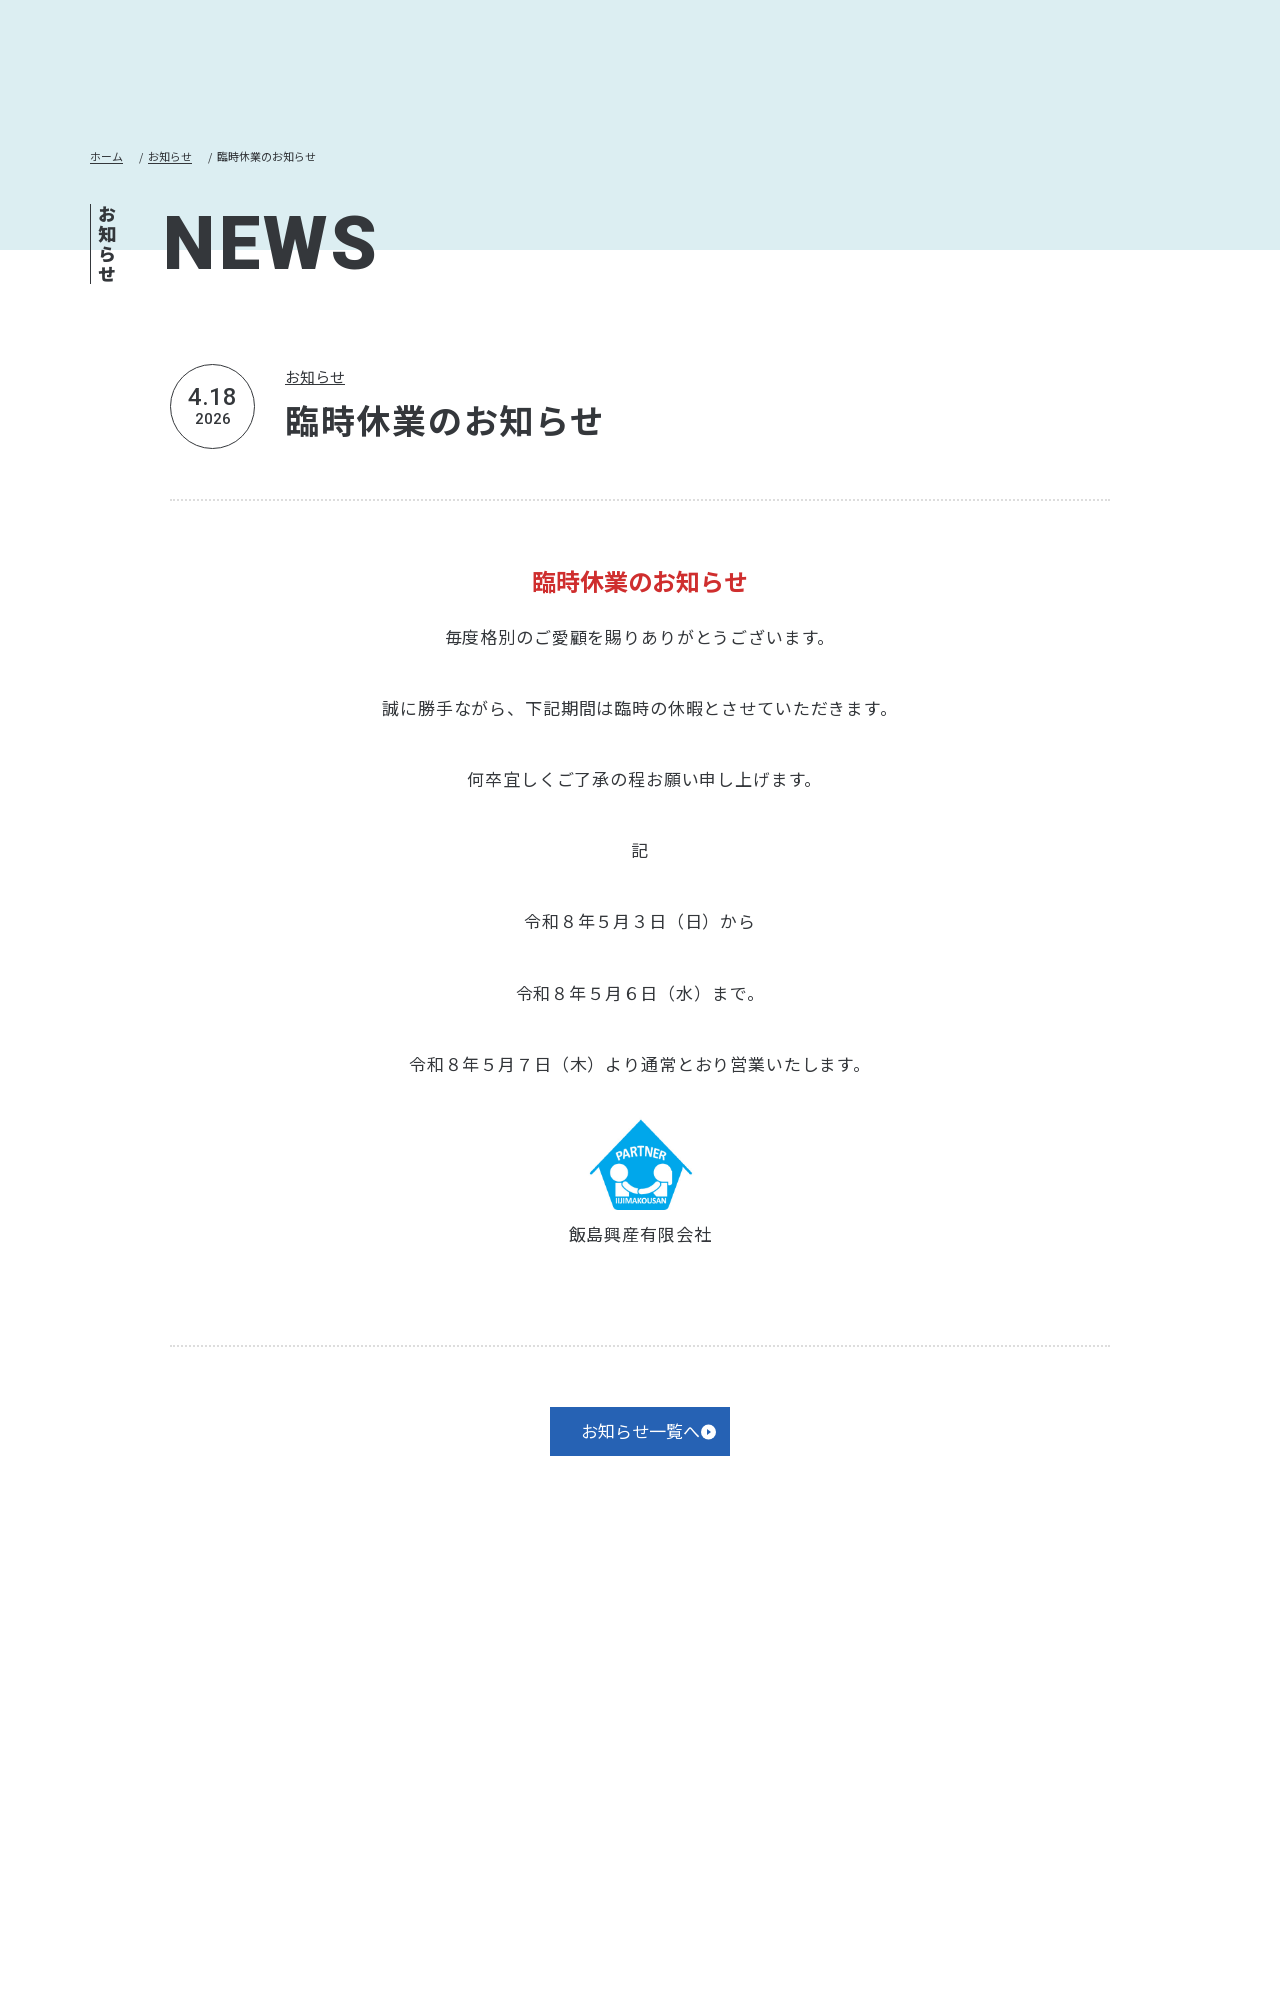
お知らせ (190, 158)
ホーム (111, 158)
